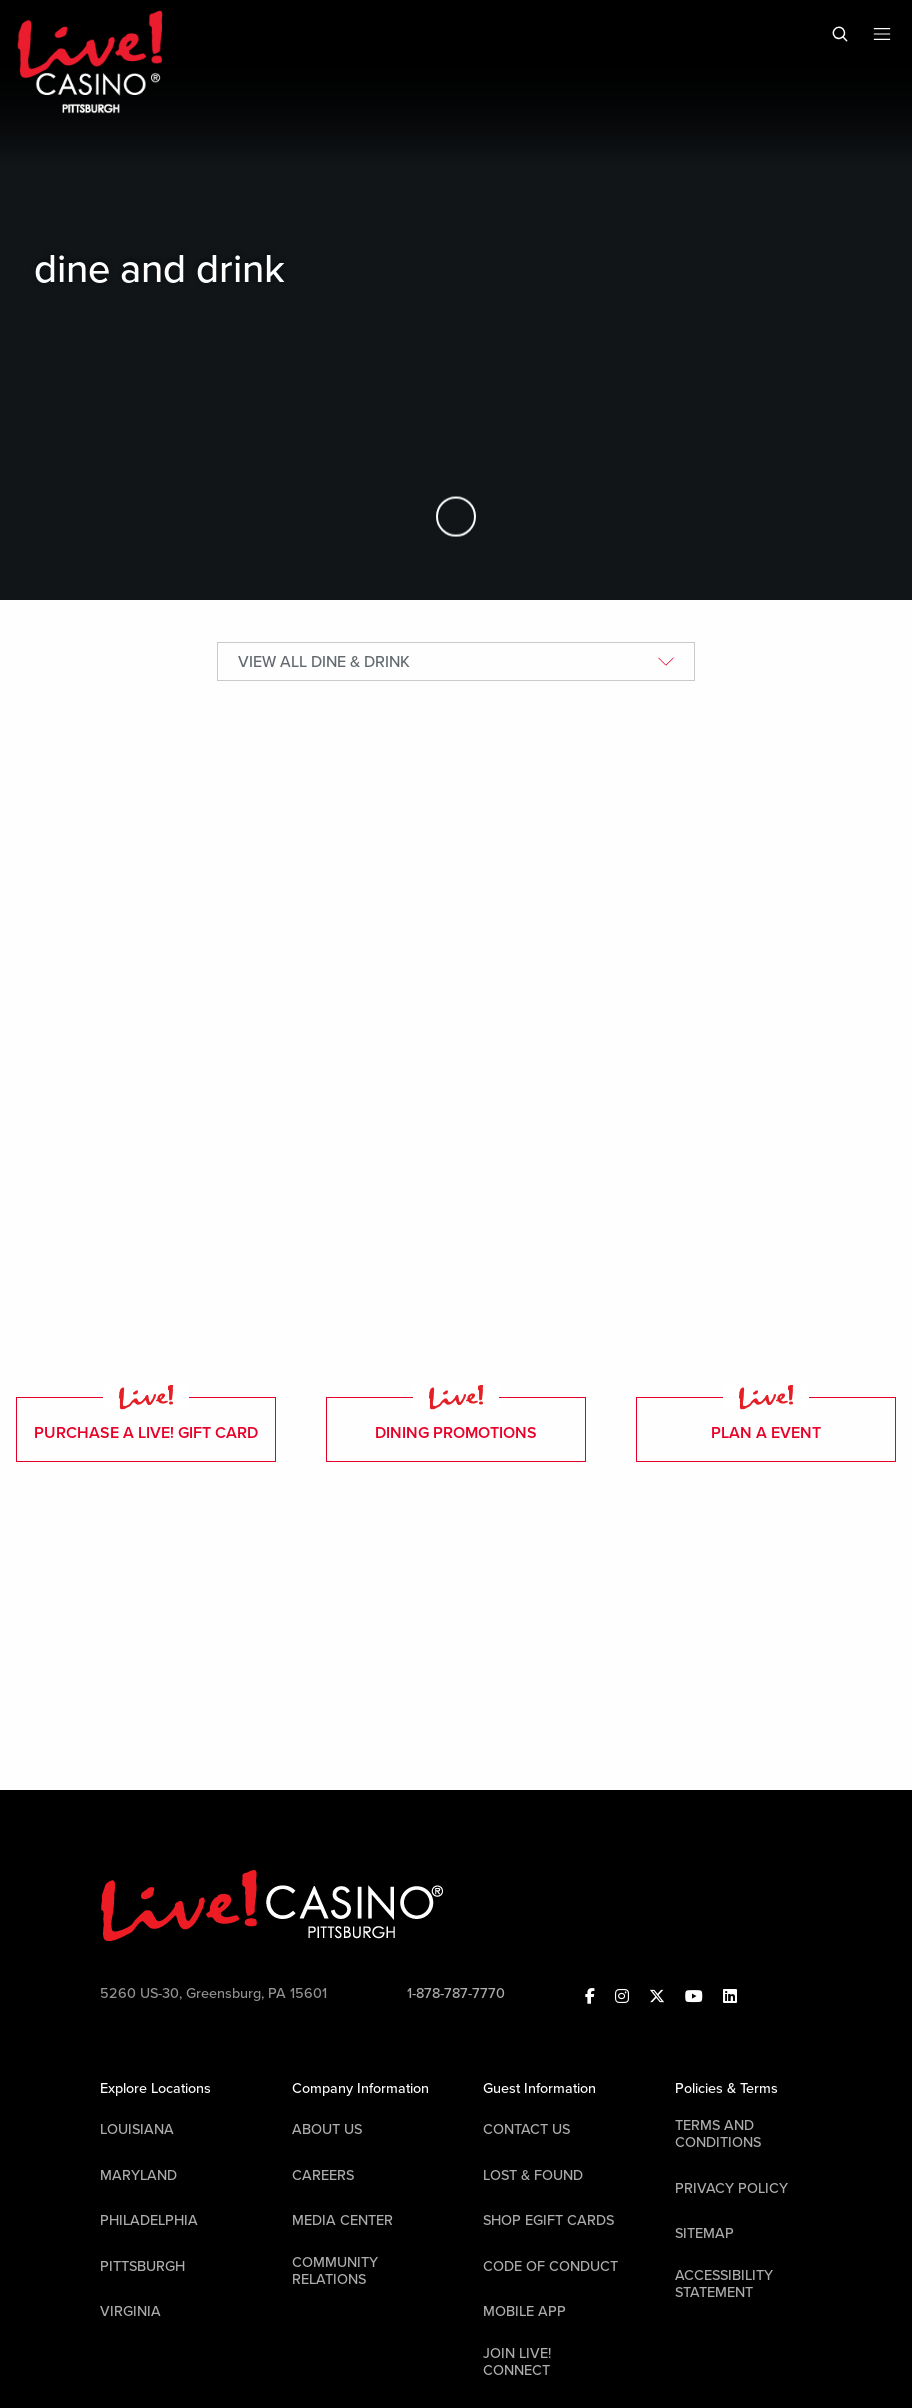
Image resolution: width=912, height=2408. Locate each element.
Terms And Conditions (718, 2134)
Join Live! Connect (517, 2362)
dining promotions (456, 1420)
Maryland (138, 2175)
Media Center (342, 2220)
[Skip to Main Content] (456, 517)
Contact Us (526, 2129)
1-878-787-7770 (456, 1993)
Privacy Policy (731, 2188)
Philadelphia (149, 2220)
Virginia (130, 2311)
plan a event (766, 1420)
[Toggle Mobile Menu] (882, 34)
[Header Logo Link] (91, 61)
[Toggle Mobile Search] (840, 34)
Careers (323, 2175)
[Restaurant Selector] (456, 661)
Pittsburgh (142, 2266)
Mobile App (524, 2311)
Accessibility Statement (724, 2284)
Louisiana (137, 2129)
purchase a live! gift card (146, 1420)
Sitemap (704, 2233)
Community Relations (335, 2271)
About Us (327, 2129)
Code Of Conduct (550, 2266)
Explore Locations (155, 2088)
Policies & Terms (726, 2088)
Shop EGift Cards (548, 2220)
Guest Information (539, 2088)
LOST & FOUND (533, 2175)
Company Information (360, 2088)
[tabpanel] (456, 1029)
